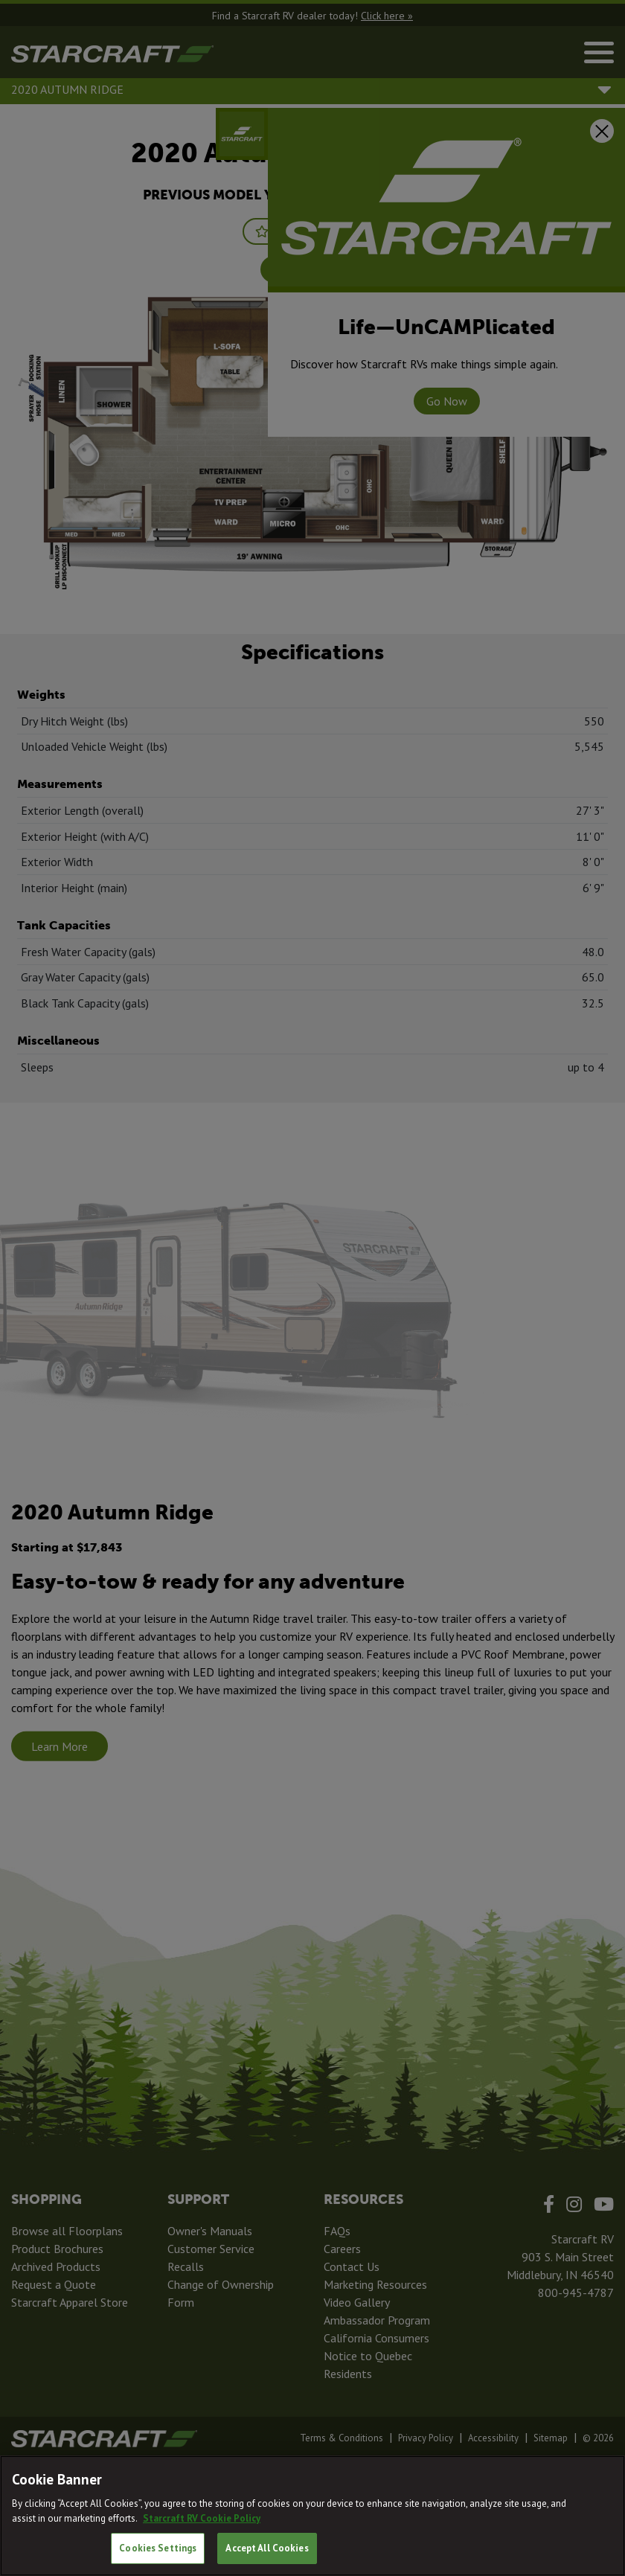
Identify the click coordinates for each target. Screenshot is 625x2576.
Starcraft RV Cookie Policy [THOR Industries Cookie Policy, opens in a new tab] (201, 2518)
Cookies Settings (157, 2548)
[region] (312, 2515)
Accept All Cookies (266, 2548)
